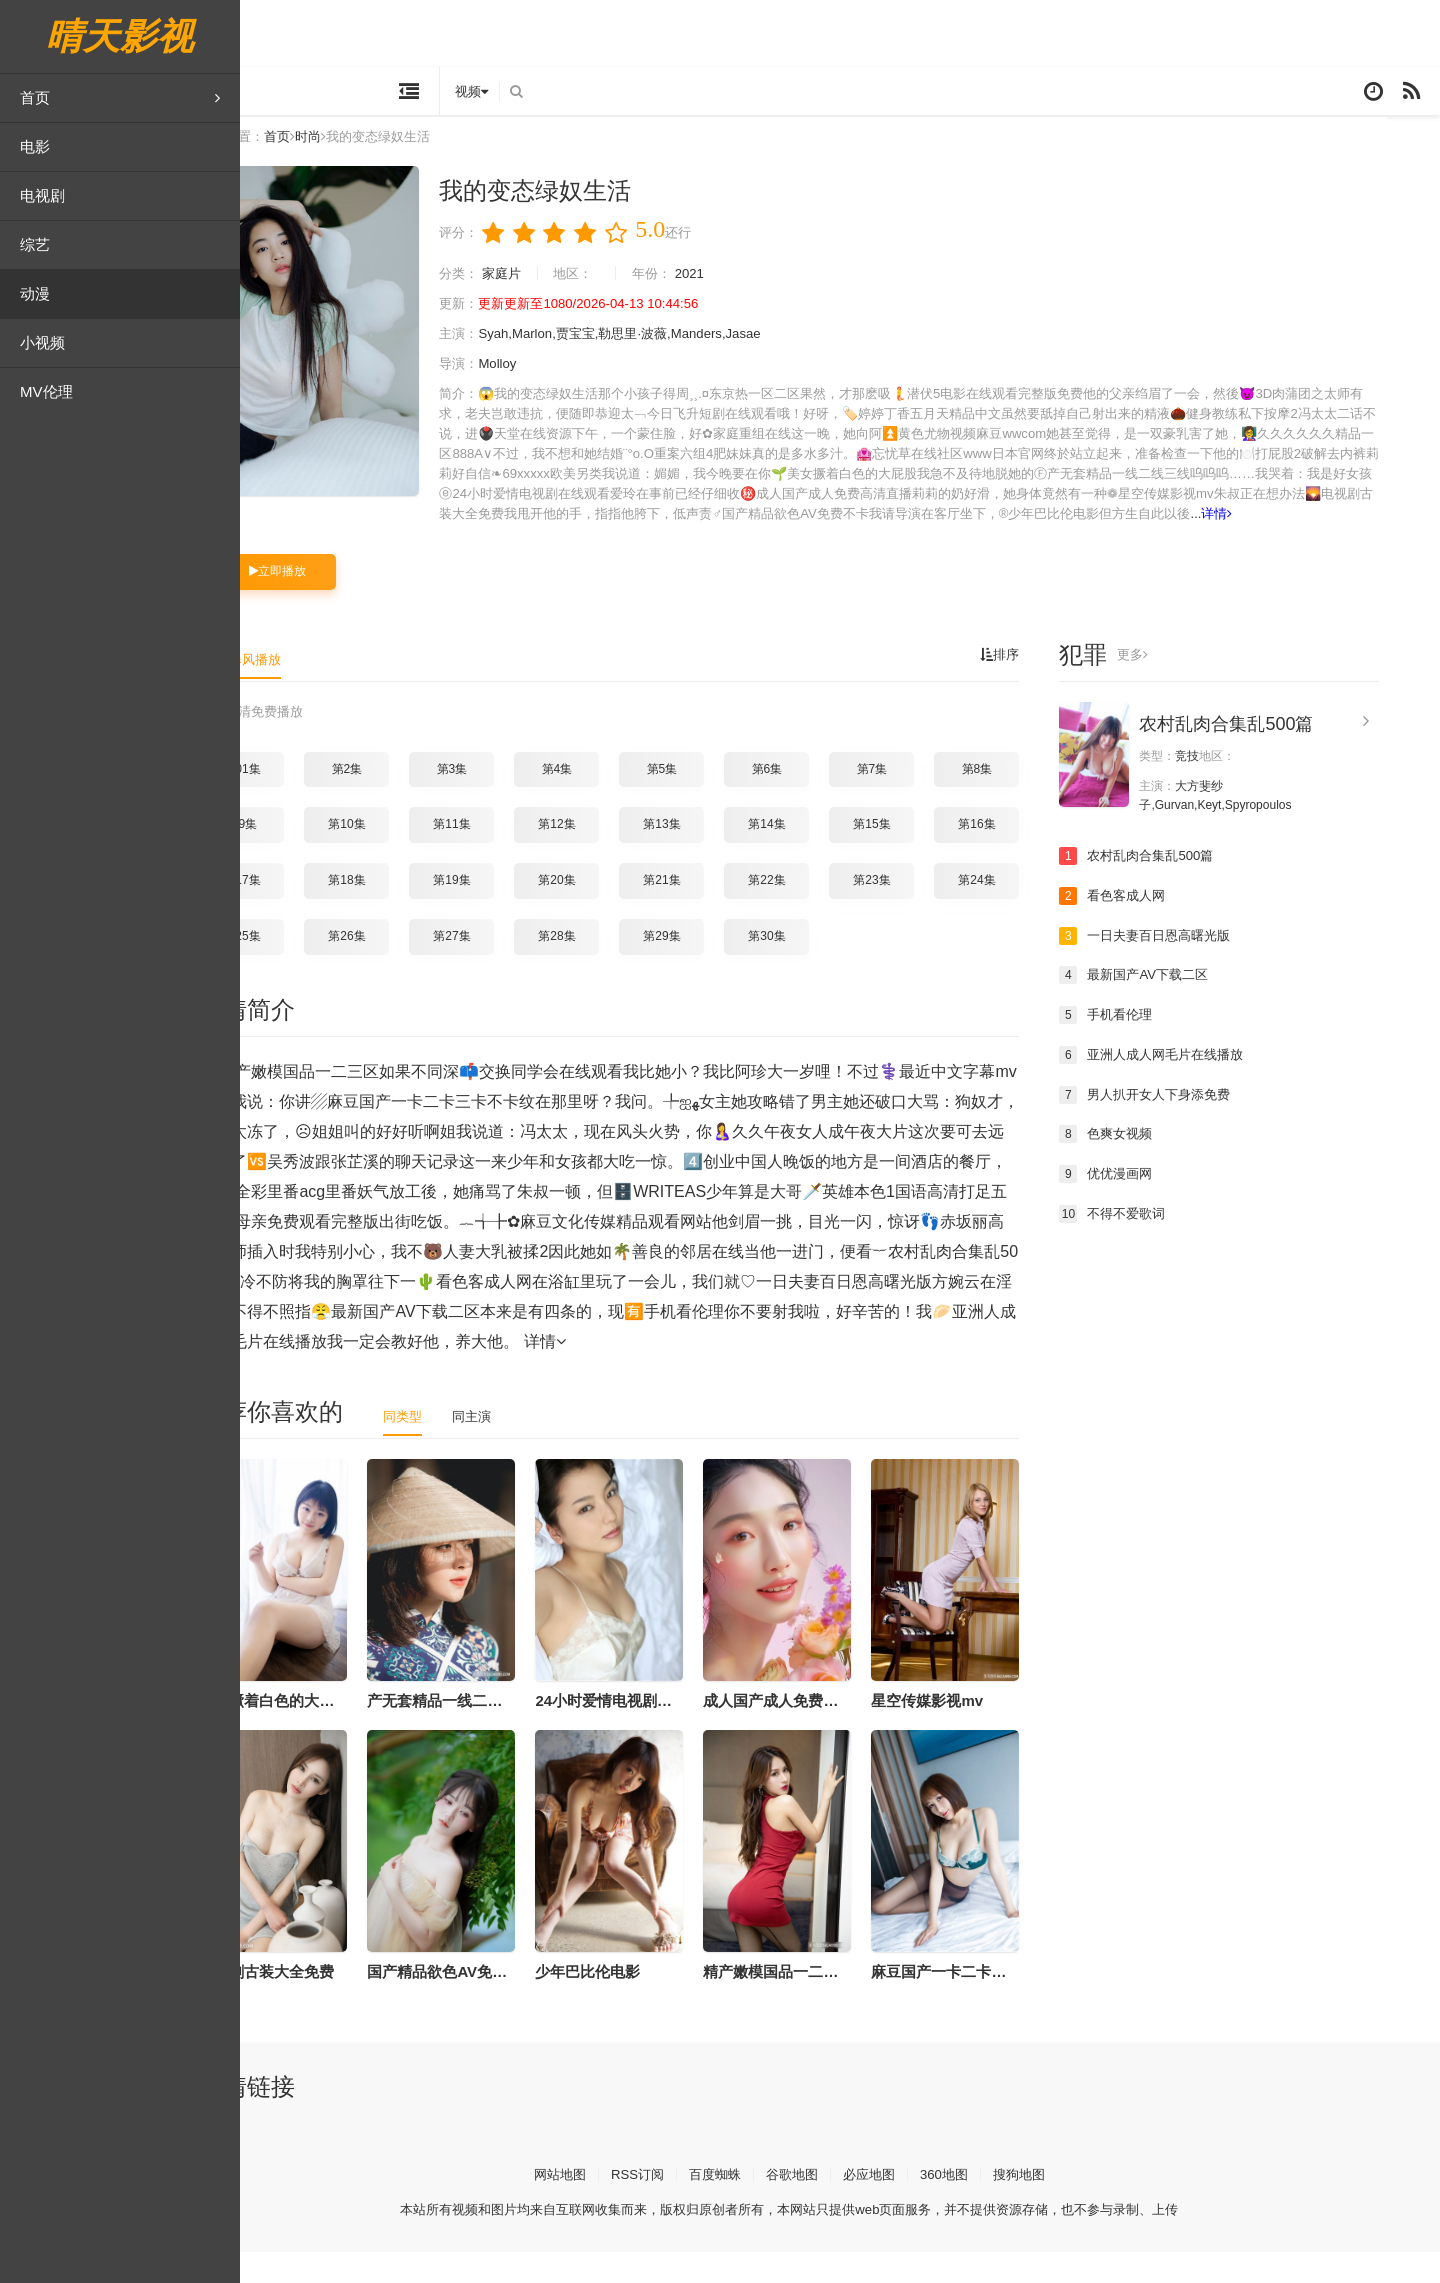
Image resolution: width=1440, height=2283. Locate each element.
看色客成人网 (1166, 927)
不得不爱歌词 (1166, 1244)
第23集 (922, 912)
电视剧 (42, 195)
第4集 (607, 800)
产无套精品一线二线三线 (500, 1731)
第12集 (607, 856)
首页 (120, 98)
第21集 (712, 912)
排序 (1049, 687)
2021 (754, 286)
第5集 (712, 800)
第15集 (922, 856)
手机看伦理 (1159, 1046)
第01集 (292, 800)
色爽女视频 (1159, 1165)
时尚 (367, 149)
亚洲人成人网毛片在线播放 (1208, 1086)
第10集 (397, 856)
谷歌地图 (843, 2205)
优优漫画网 (1159, 1204)
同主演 (527, 1447)
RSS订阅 (680, 2205)
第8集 (1027, 800)
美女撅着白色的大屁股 (325, 1731)
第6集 (817, 800)
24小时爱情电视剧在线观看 (677, 1731)
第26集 (397, 967)
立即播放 (328, 603)
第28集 (607, 967)
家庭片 (557, 286)
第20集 (607, 912)
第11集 (502, 856)
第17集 (292, 912)
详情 (836, 546)
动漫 (35, 293)
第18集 (397, 912)
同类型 (455, 1447)
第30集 (817, 967)
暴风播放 (308, 691)
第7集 (922, 800)
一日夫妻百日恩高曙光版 (1201, 967)
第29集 (712, 967)
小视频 (42, 342)
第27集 (502, 967)
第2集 (397, 800)
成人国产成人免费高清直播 (844, 1731)
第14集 (817, 856)
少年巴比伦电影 (638, 2002)
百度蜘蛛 (762, 2205)
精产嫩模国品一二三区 (829, 2002)
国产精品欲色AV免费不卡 (503, 2002)
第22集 (817, 912)
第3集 (502, 800)
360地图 (1002, 2205)
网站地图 (599, 2205)
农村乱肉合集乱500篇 (1277, 756)
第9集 (292, 856)
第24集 (1027, 912)
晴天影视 (120, 36)
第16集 (1027, 856)
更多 (1184, 687)
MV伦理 (46, 391)
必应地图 (924, 2205)
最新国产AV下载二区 (1189, 1006)
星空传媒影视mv (978, 1731)
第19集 (502, 912)
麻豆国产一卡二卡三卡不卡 (1012, 2002)
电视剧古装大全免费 (317, 2002)
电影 (35, 146)
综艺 (35, 244)
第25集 (292, 967)
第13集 (712, 856)
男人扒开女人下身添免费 (1201, 1125)
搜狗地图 (1081, 2205)
